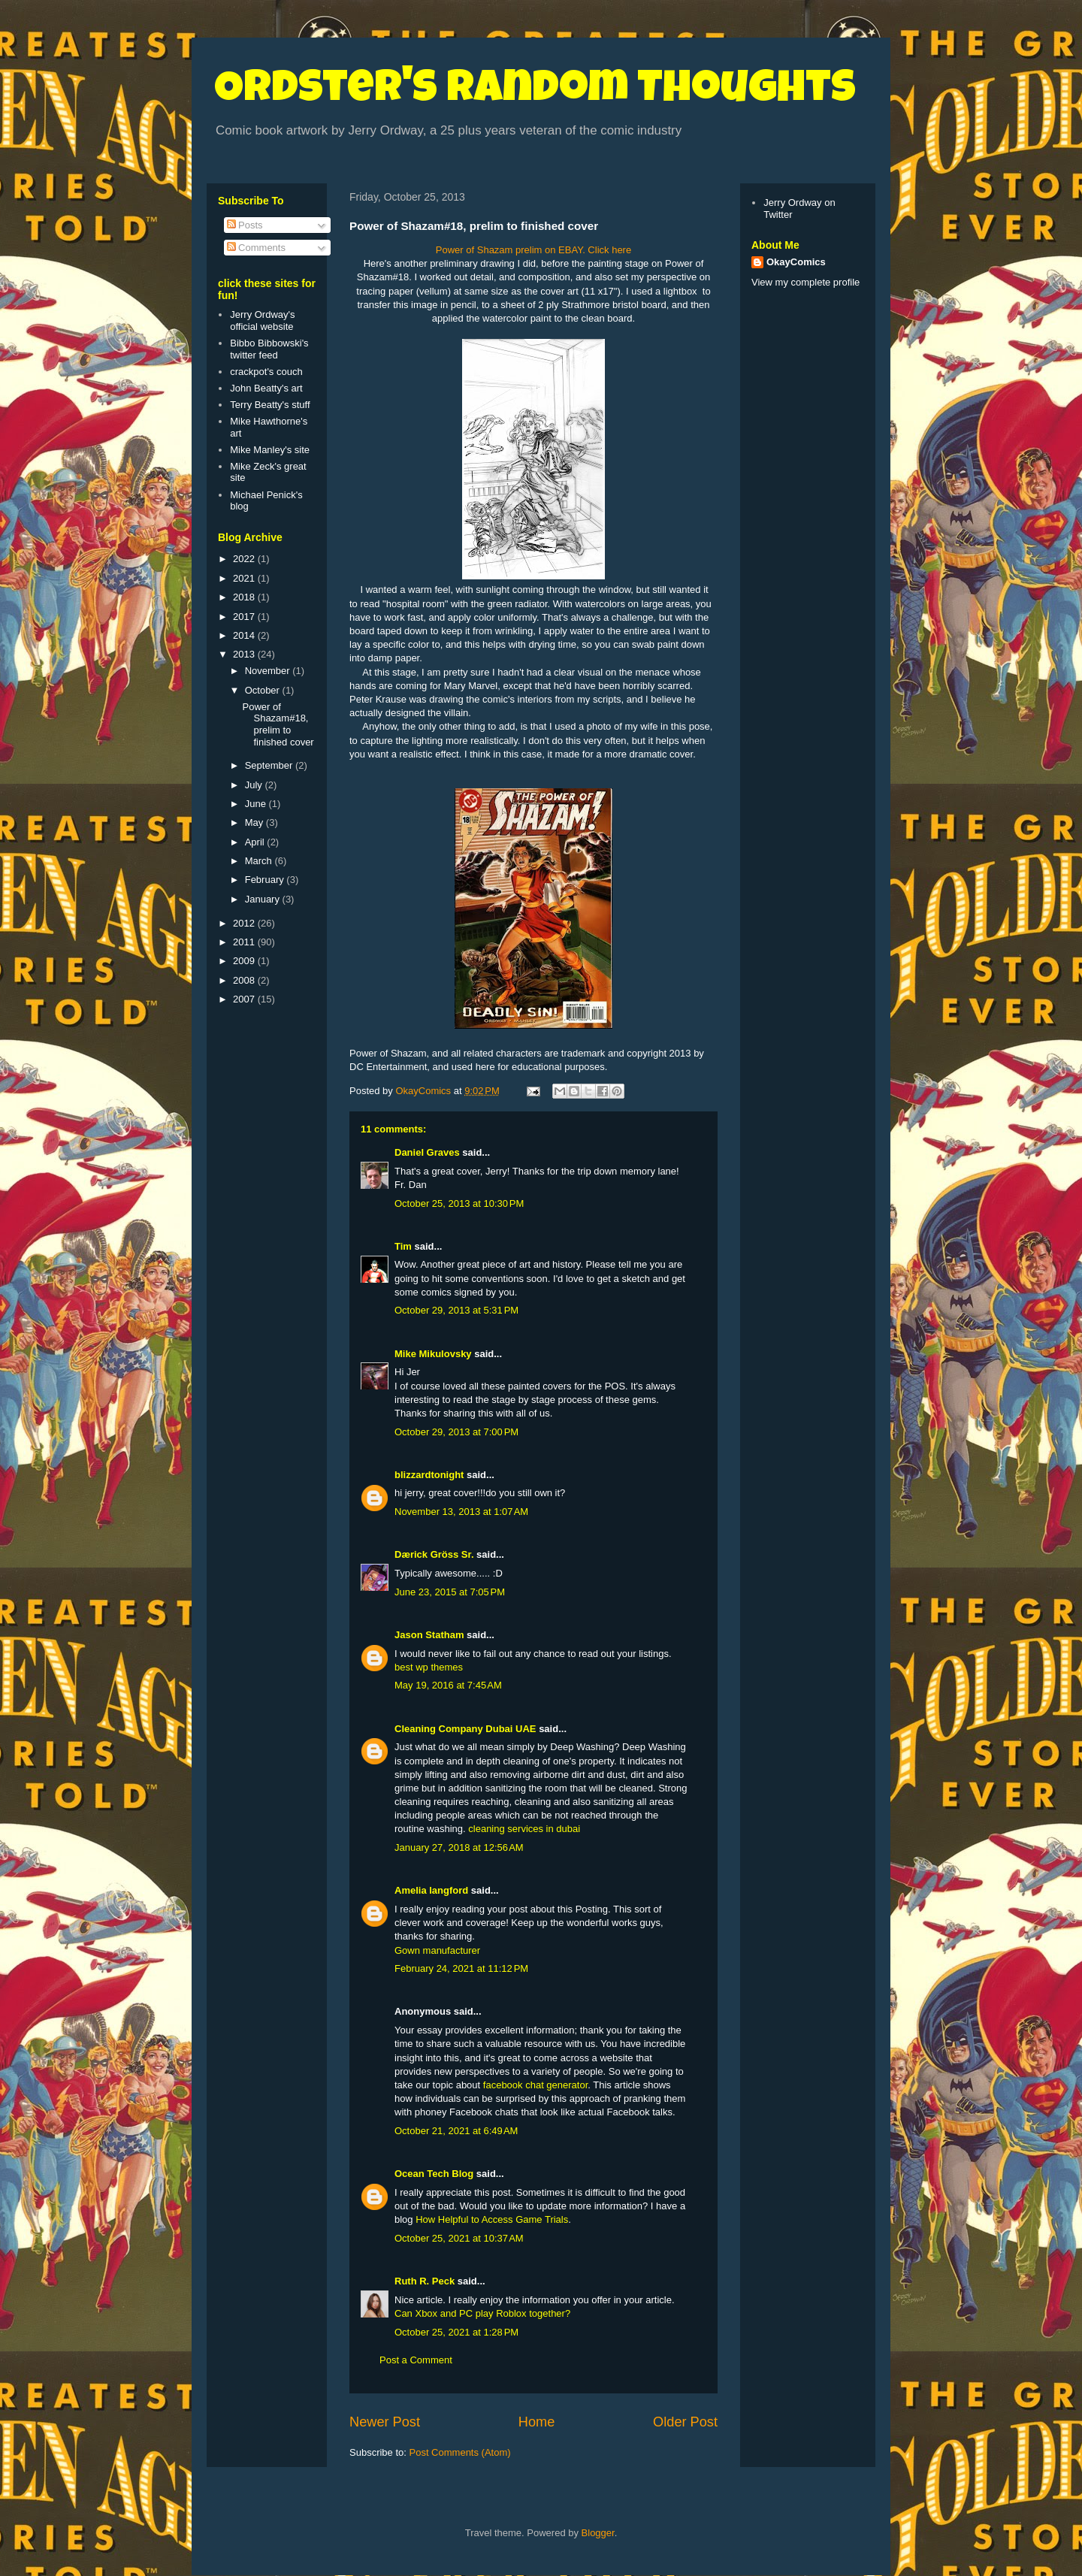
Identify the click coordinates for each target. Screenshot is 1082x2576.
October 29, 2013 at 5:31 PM (456, 1310)
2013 (245, 654)
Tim (403, 1246)
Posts (245, 225)
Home (536, 2421)
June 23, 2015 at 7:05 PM (449, 1592)
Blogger (598, 2532)
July (255, 785)
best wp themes (428, 1667)
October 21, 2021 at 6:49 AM (456, 2130)
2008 (245, 980)
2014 (245, 635)
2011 (245, 942)
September (270, 765)
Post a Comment (415, 2360)
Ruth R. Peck (424, 2281)
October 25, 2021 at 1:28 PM (456, 2332)
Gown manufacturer (437, 1950)
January (264, 899)
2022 (245, 558)
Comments (256, 247)
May (255, 822)
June (257, 803)
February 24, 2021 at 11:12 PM (461, 1968)
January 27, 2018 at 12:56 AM (459, 1847)
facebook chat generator (535, 2085)
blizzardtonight (429, 1474)
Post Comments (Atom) (460, 2452)
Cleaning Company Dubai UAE (465, 1728)
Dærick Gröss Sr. (434, 1554)
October (264, 690)
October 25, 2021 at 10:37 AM (459, 2238)
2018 (245, 597)
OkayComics (796, 262)
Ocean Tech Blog (433, 2173)
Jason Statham (429, 1634)
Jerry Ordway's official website (262, 320)
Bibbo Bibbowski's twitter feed (269, 349)
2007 (245, 999)
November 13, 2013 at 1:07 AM (461, 1511)
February (266, 879)
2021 (245, 578)
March (260, 860)
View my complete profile (805, 282)
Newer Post (384, 2421)
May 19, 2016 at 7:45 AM (448, 1685)
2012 (245, 923)
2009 (245, 960)
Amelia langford (431, 1890)
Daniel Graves (427, 1152)
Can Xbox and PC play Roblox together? (482, 2313)
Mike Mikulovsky (433, 1353)
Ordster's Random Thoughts (535, 91)
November (269, 670)
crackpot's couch (266, 371)
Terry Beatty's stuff (270, 404)
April (256, 842)
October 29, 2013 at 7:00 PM (456, 1432)
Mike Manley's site (270, 449)
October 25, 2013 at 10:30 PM (459, 1203)
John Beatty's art (266, 388)
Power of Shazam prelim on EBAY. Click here (533, 249)
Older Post (685, 2421)
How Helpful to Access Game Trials (492, 2219)
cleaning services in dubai (524, 1828)
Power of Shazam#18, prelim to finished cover (277, 724)
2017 (245, 616)
